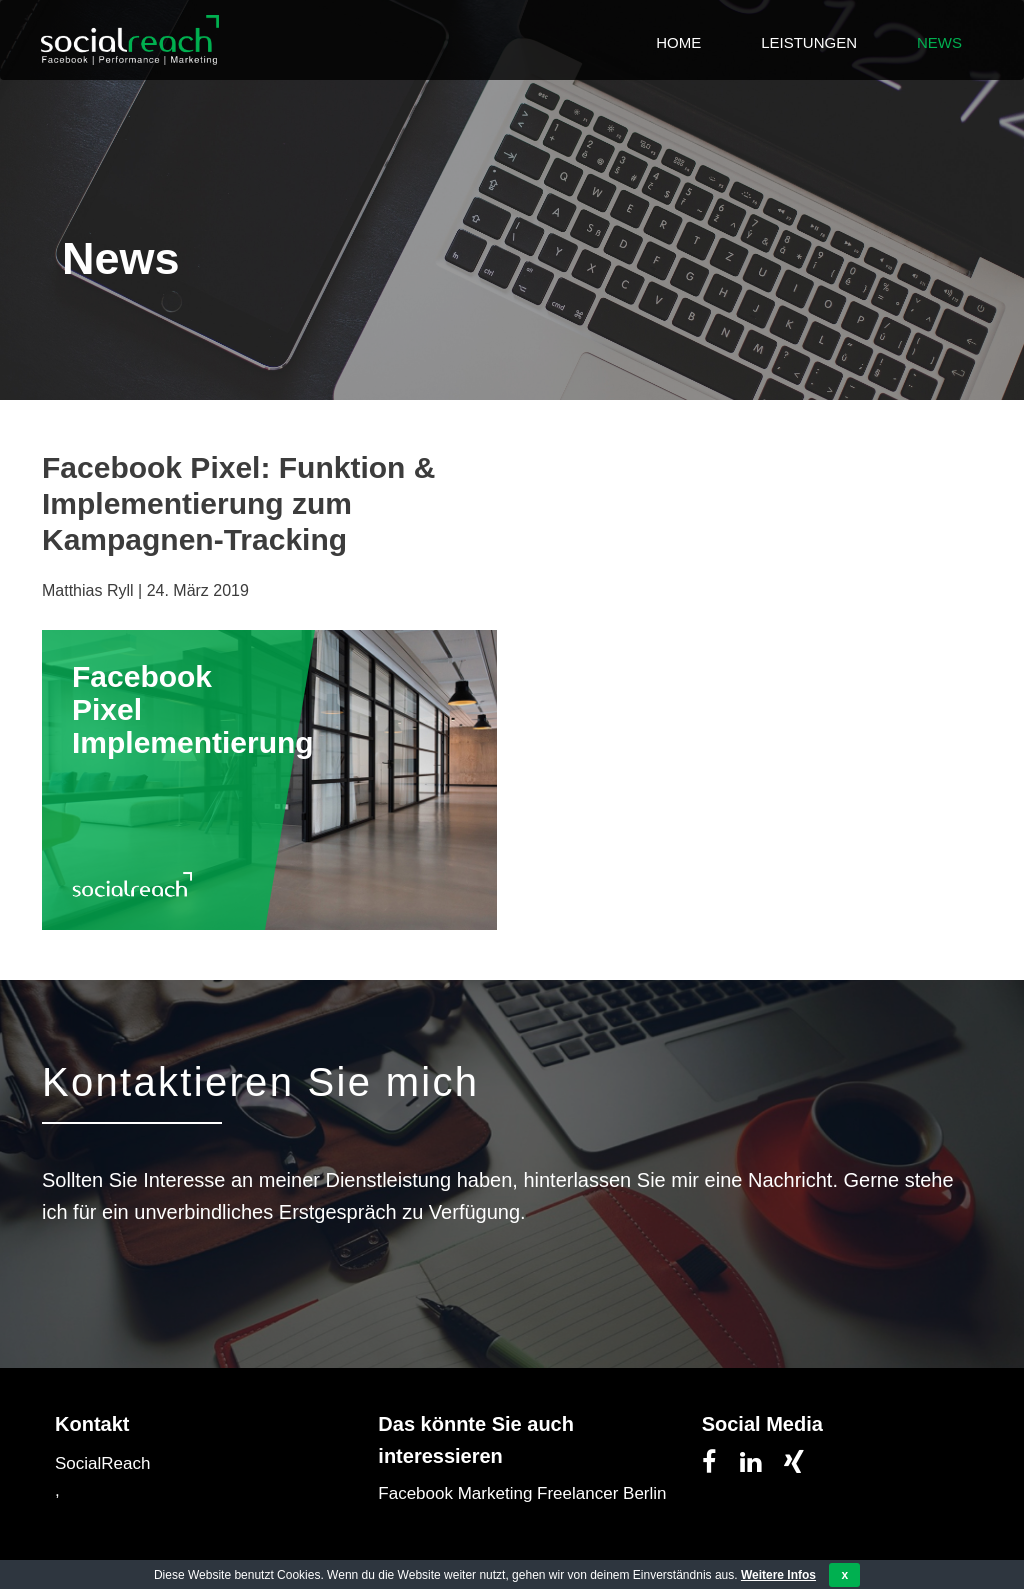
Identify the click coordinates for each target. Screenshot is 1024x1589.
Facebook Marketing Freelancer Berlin (522, 1493)
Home (678, 42)
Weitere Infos (778, 1575)
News (939, 42)
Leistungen (809, 42)
